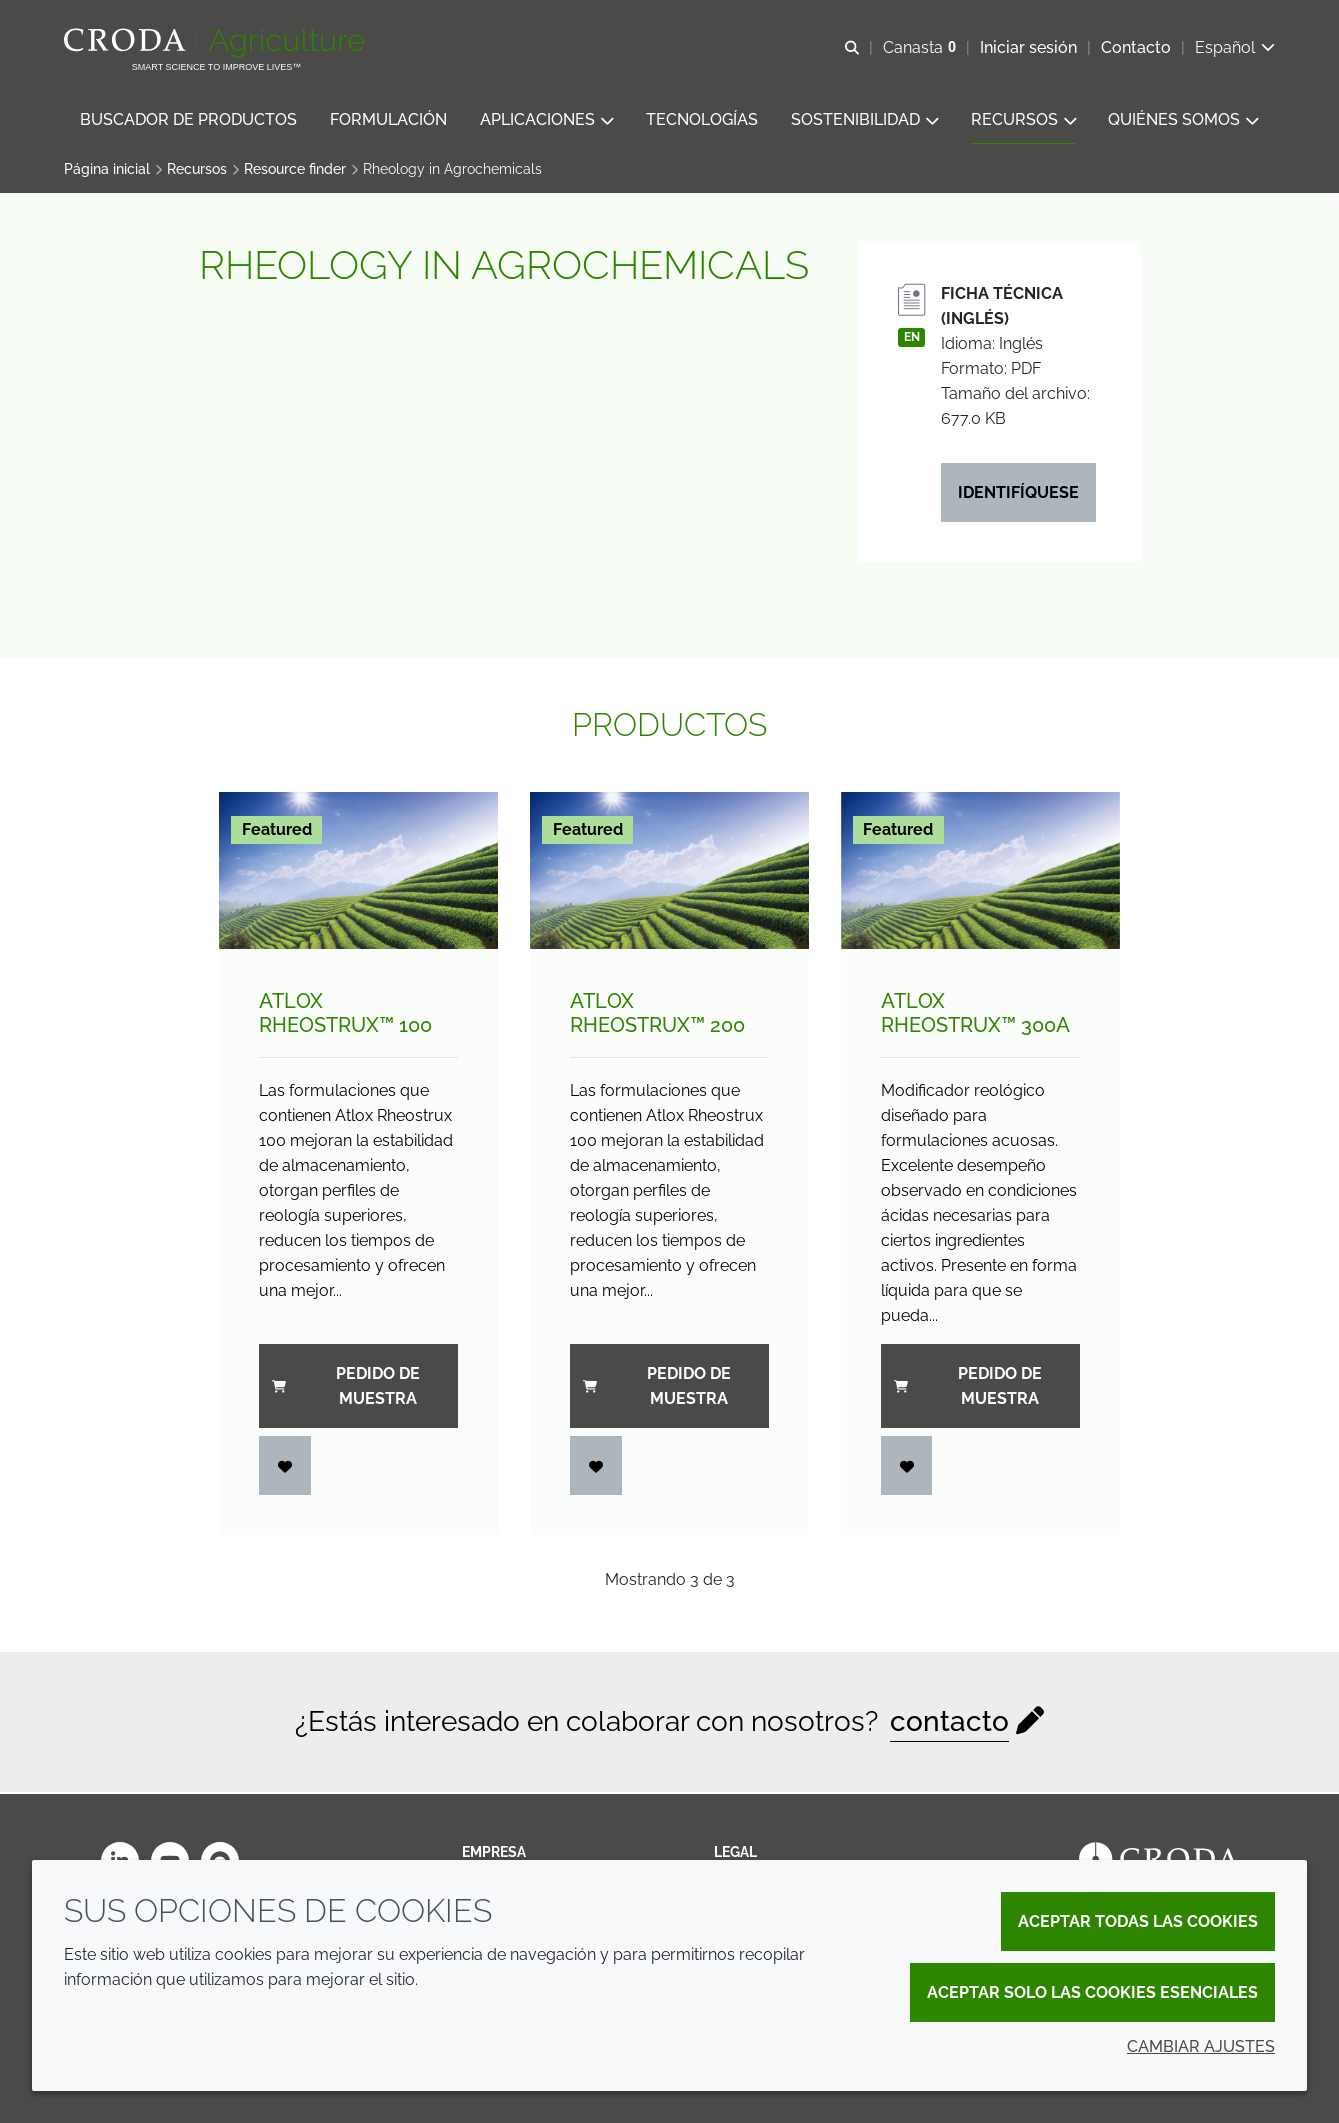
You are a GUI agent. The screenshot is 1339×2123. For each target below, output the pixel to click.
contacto (949, 1723)
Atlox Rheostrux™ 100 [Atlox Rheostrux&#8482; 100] (345, 1015)
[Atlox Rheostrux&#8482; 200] (669, 872)
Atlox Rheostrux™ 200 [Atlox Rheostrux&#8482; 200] (657, 1015)
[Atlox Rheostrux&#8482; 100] (358, 872)
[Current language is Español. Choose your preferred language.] (1235, 47)
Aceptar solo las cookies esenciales (1092, 1992)
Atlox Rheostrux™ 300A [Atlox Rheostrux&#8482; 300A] (975, 1015)
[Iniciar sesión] (285, 1467)
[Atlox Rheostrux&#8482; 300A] (980, 872)
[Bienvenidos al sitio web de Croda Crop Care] (216, 43)
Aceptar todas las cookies (1138, 1921)
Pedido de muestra (346, 1388)
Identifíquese (1018, 494)
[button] (188, 120)
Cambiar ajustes (1201, 2046)
